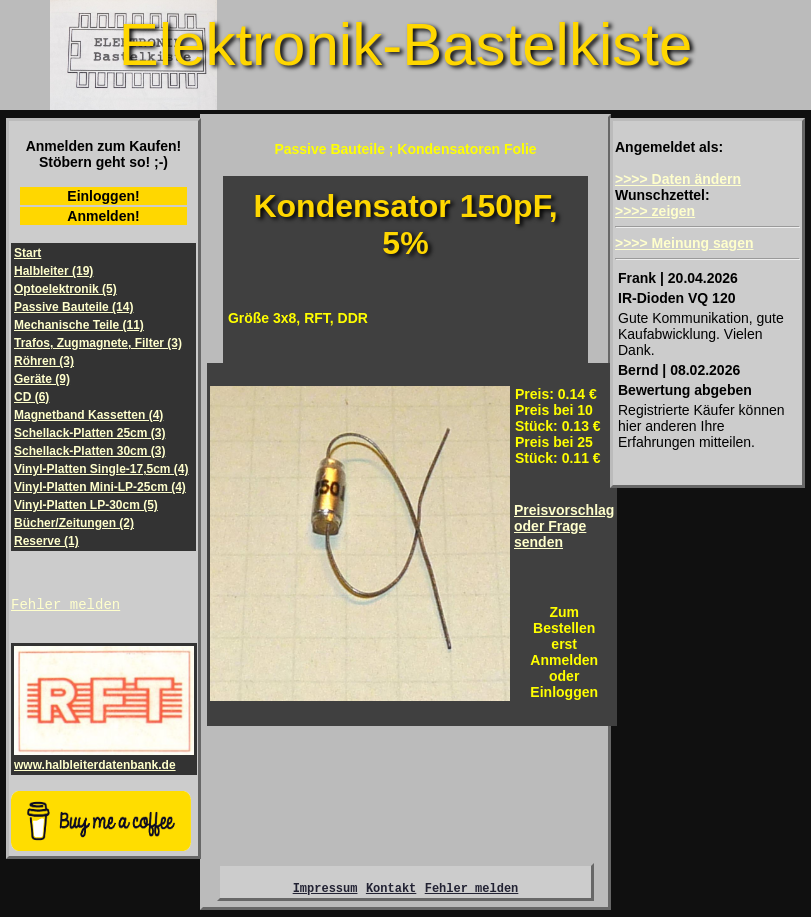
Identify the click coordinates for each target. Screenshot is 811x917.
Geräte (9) (42, 379)
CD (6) (31, 397)
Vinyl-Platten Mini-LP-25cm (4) (100, 487)
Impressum (325, 893)
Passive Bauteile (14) (73, 307)
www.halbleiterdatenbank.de (104, 761)
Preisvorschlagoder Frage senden (564, 526)
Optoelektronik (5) (65, 289)
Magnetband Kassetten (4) (88, 415)
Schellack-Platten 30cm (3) (89, 451)
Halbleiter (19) (53, 271)
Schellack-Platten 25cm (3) (89, 433)
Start (27, 253)
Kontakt (391, 893)
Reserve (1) (46, 541)
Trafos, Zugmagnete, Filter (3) (98, 343)
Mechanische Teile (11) (79, 325)
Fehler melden (65, 606)
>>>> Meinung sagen (684, 243)
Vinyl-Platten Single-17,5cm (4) (101, 469)
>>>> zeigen (655, 211)
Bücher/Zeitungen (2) (74, 523)
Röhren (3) (44, 361)
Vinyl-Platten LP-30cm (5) (86, 505)
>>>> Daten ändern (678, 179)
